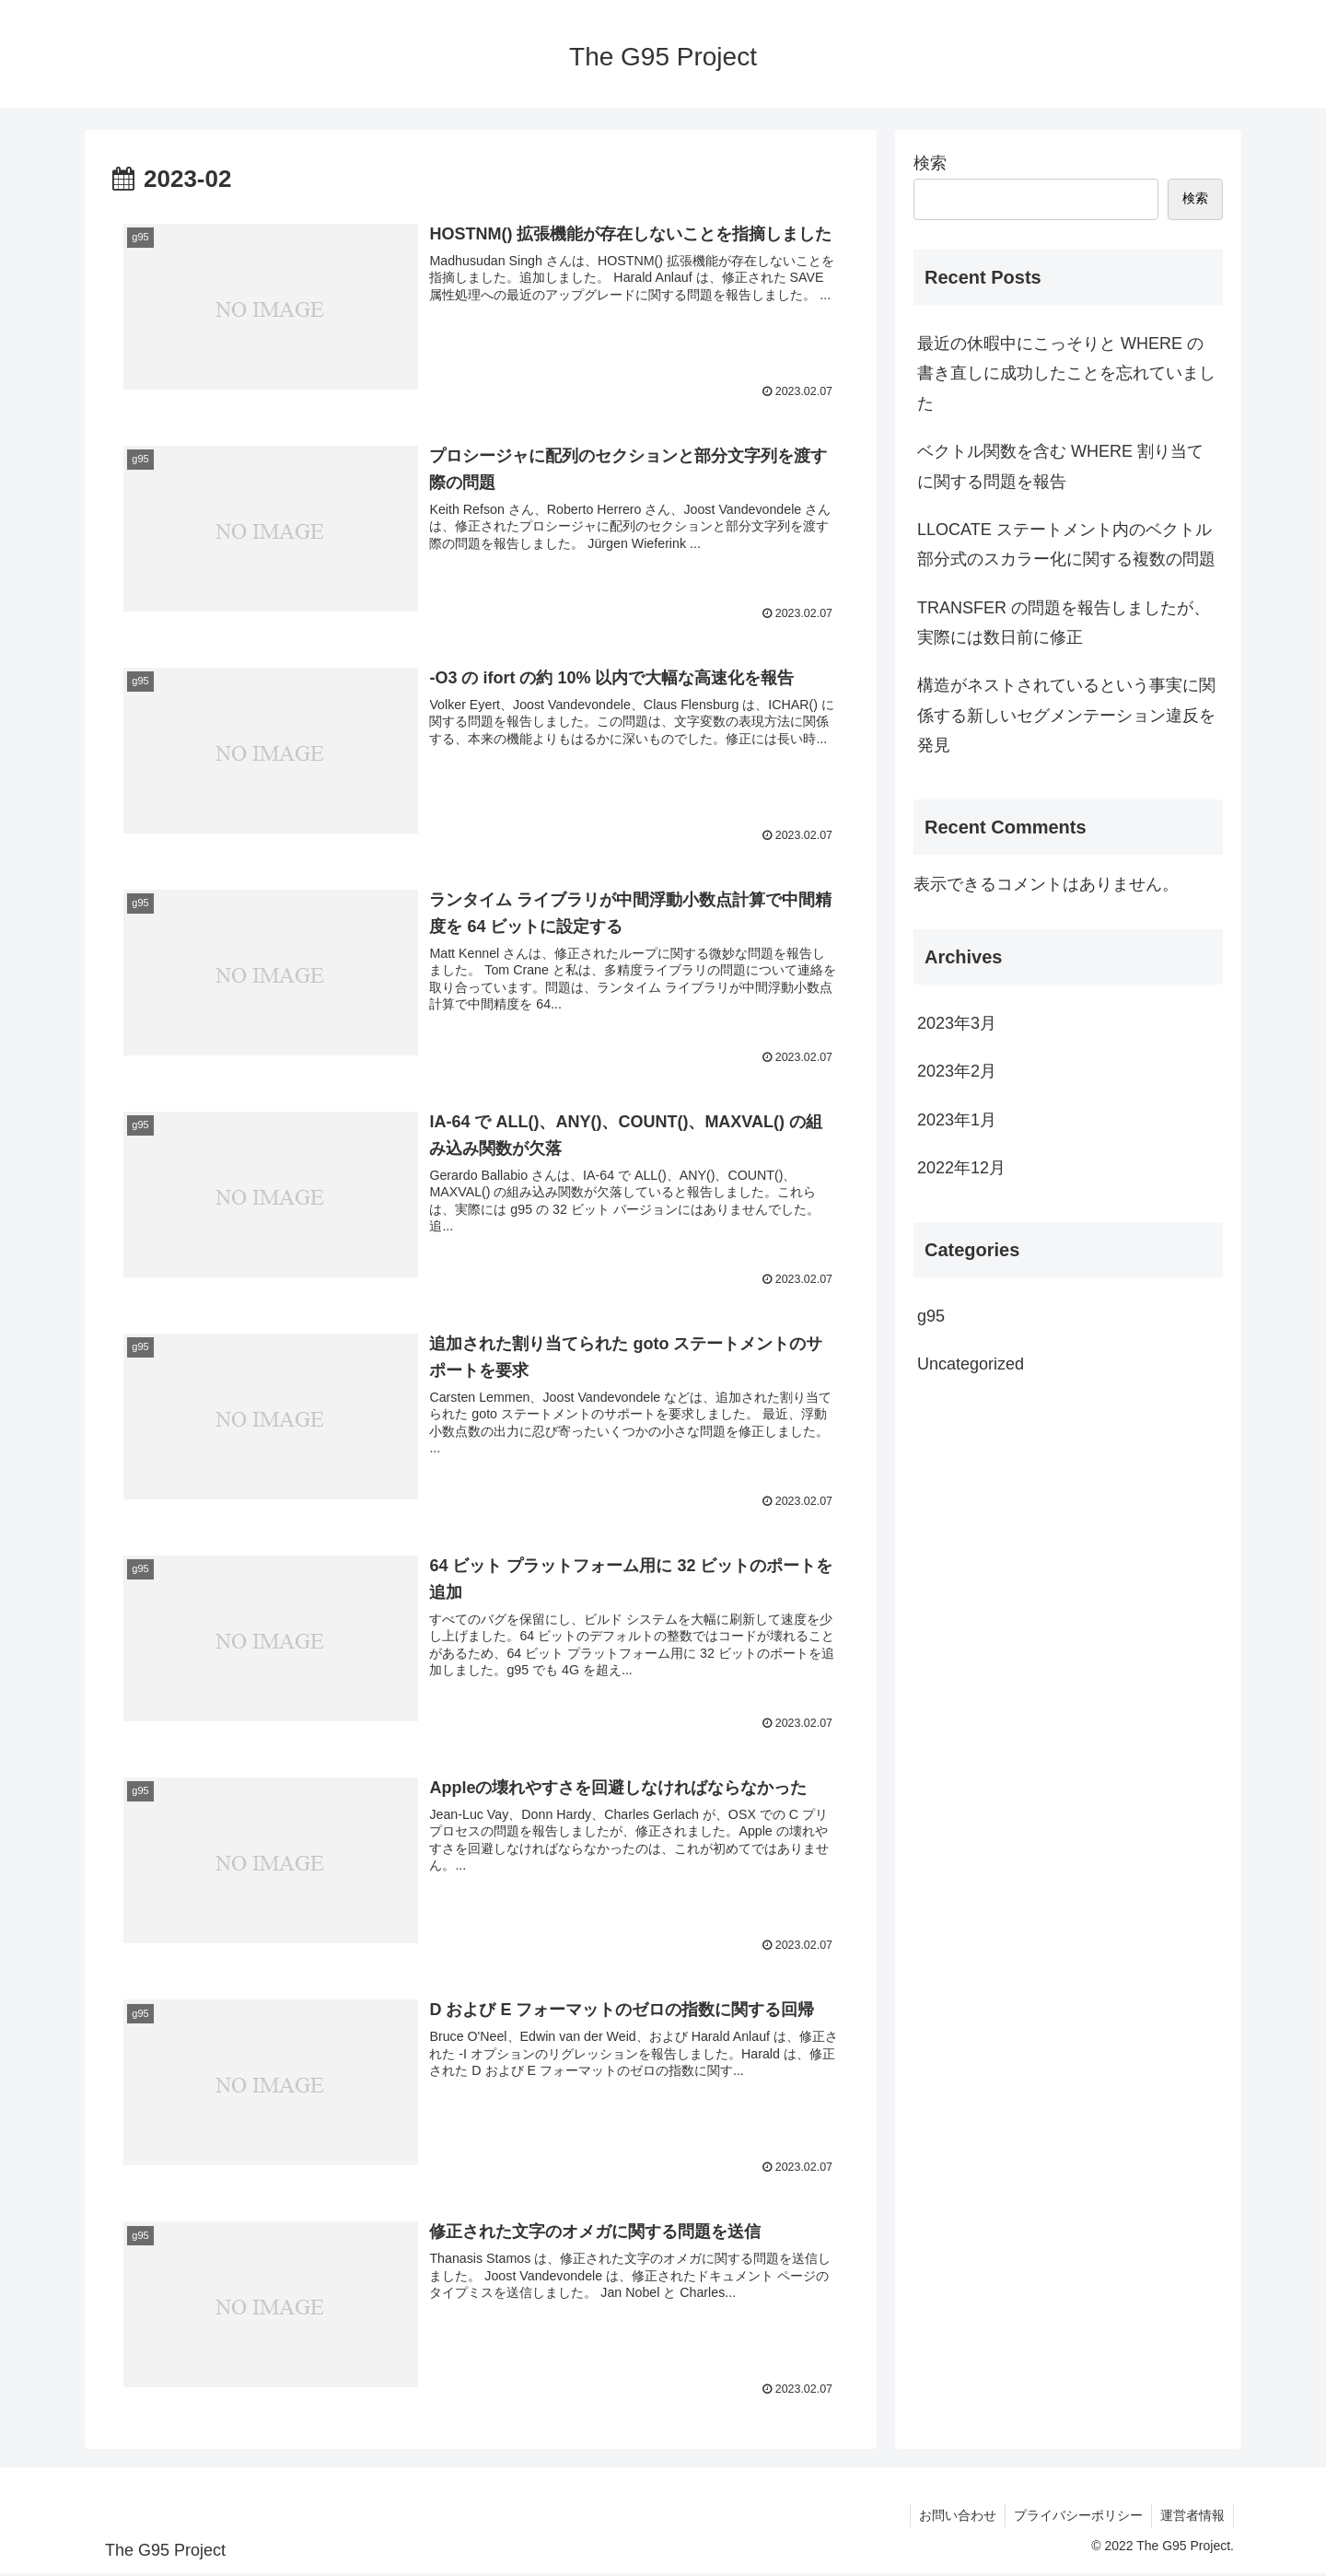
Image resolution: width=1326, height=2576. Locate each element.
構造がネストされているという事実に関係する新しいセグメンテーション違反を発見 (1066, 715)
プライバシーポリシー (1075, 2519)
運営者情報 (1191, 2519)
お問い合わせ (953, 2519)
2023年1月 (956, 1120)
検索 (930, 163)
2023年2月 (956, 1071)
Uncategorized (970, 1364)
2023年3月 (956, 1023)
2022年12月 (961, 1168)
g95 (931, 1316)
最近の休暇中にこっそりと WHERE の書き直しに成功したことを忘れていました (1066, 373)
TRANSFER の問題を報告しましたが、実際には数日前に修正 (1063, 623)
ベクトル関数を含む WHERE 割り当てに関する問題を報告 (1060, 466)
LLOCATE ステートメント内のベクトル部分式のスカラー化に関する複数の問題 (1066, 544)
